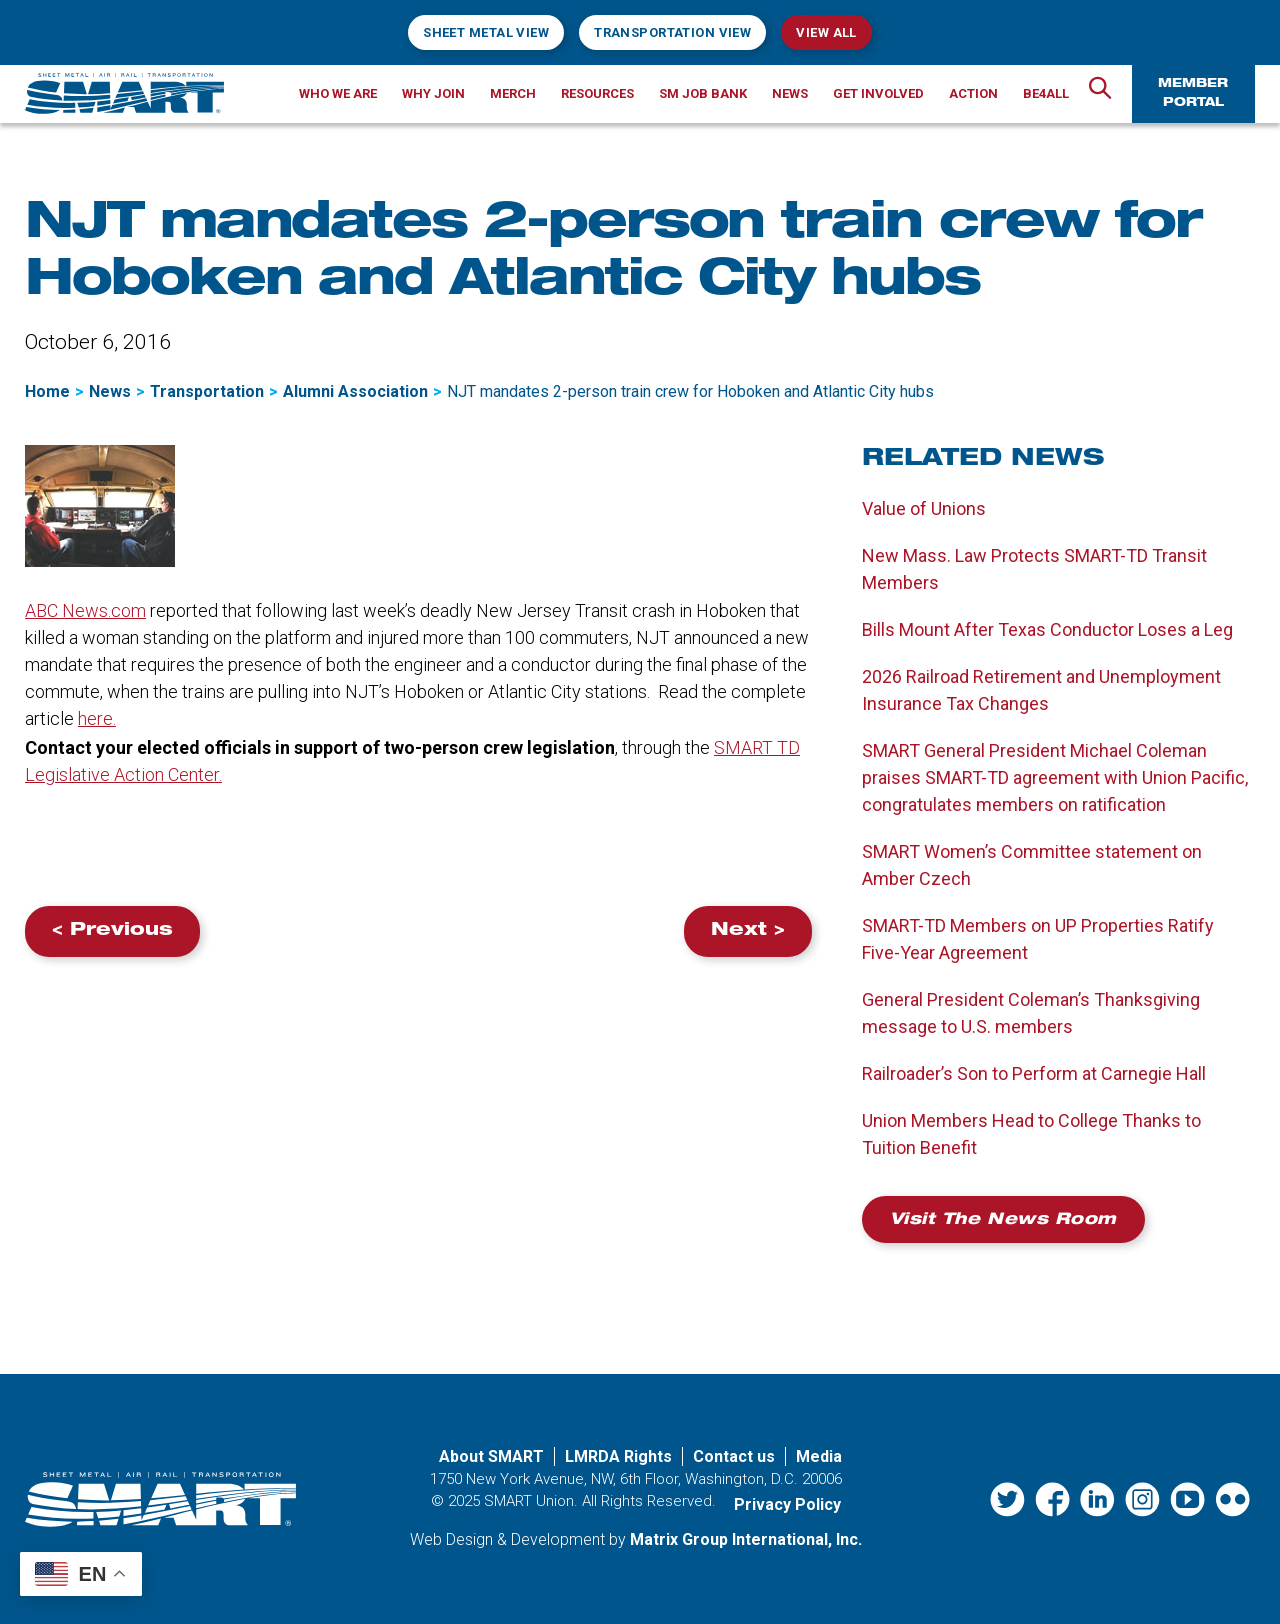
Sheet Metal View (486, 32)
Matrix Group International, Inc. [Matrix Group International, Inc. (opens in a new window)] (746, 1539)
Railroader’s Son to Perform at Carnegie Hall (1034, 1073)
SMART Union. (531, 1501)
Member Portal (1193, 93)
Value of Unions (924, 508)
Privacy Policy (787, 1504)
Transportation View (672, 32)
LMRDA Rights (618, 1456)
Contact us (734, 1456)
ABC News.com (85, 610)
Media (819, 1456)
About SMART (491, 1456)
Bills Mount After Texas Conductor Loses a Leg (1047, 629)
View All (826, 32)
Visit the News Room (1003, 1221)
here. (97, 718)
